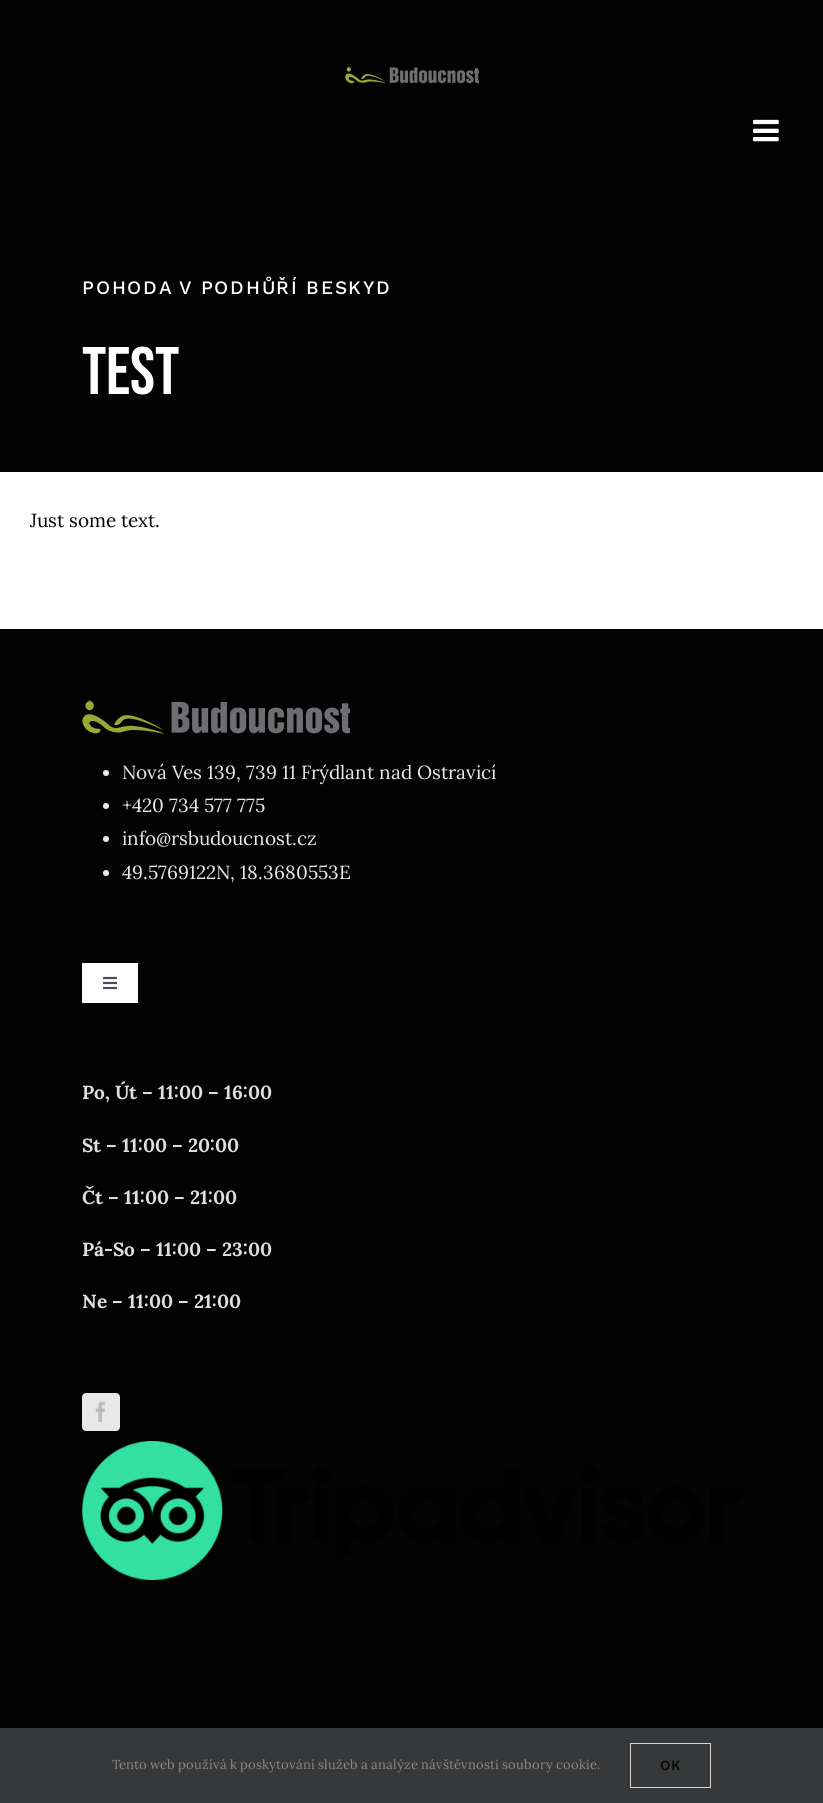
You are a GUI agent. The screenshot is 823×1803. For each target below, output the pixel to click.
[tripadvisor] (411, 1450)
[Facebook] (101, 1412)
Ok (671, 1765)
